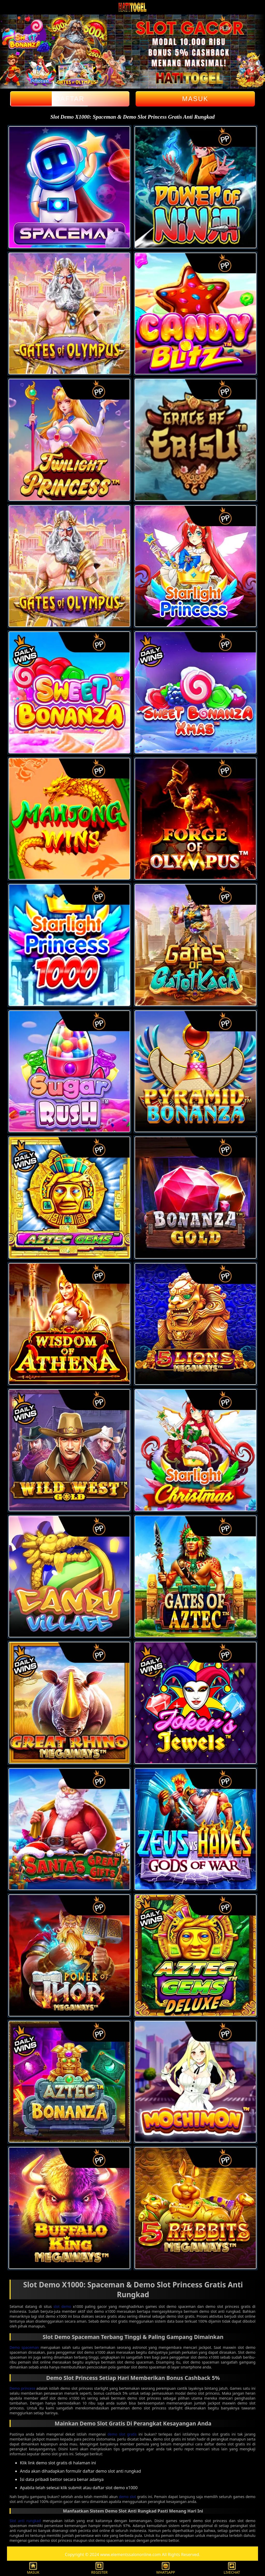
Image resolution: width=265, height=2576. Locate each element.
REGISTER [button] (99, 2568)
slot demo (62, 2306)
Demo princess (22, 2388)
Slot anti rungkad (25, 2520)
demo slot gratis (122, 2434)
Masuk (195, 98)
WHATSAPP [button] (165, 2568)
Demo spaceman (24, 2347)
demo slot (127, 2496)
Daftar (69, 98)
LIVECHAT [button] (232, 2568)
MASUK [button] (33, 2568)
